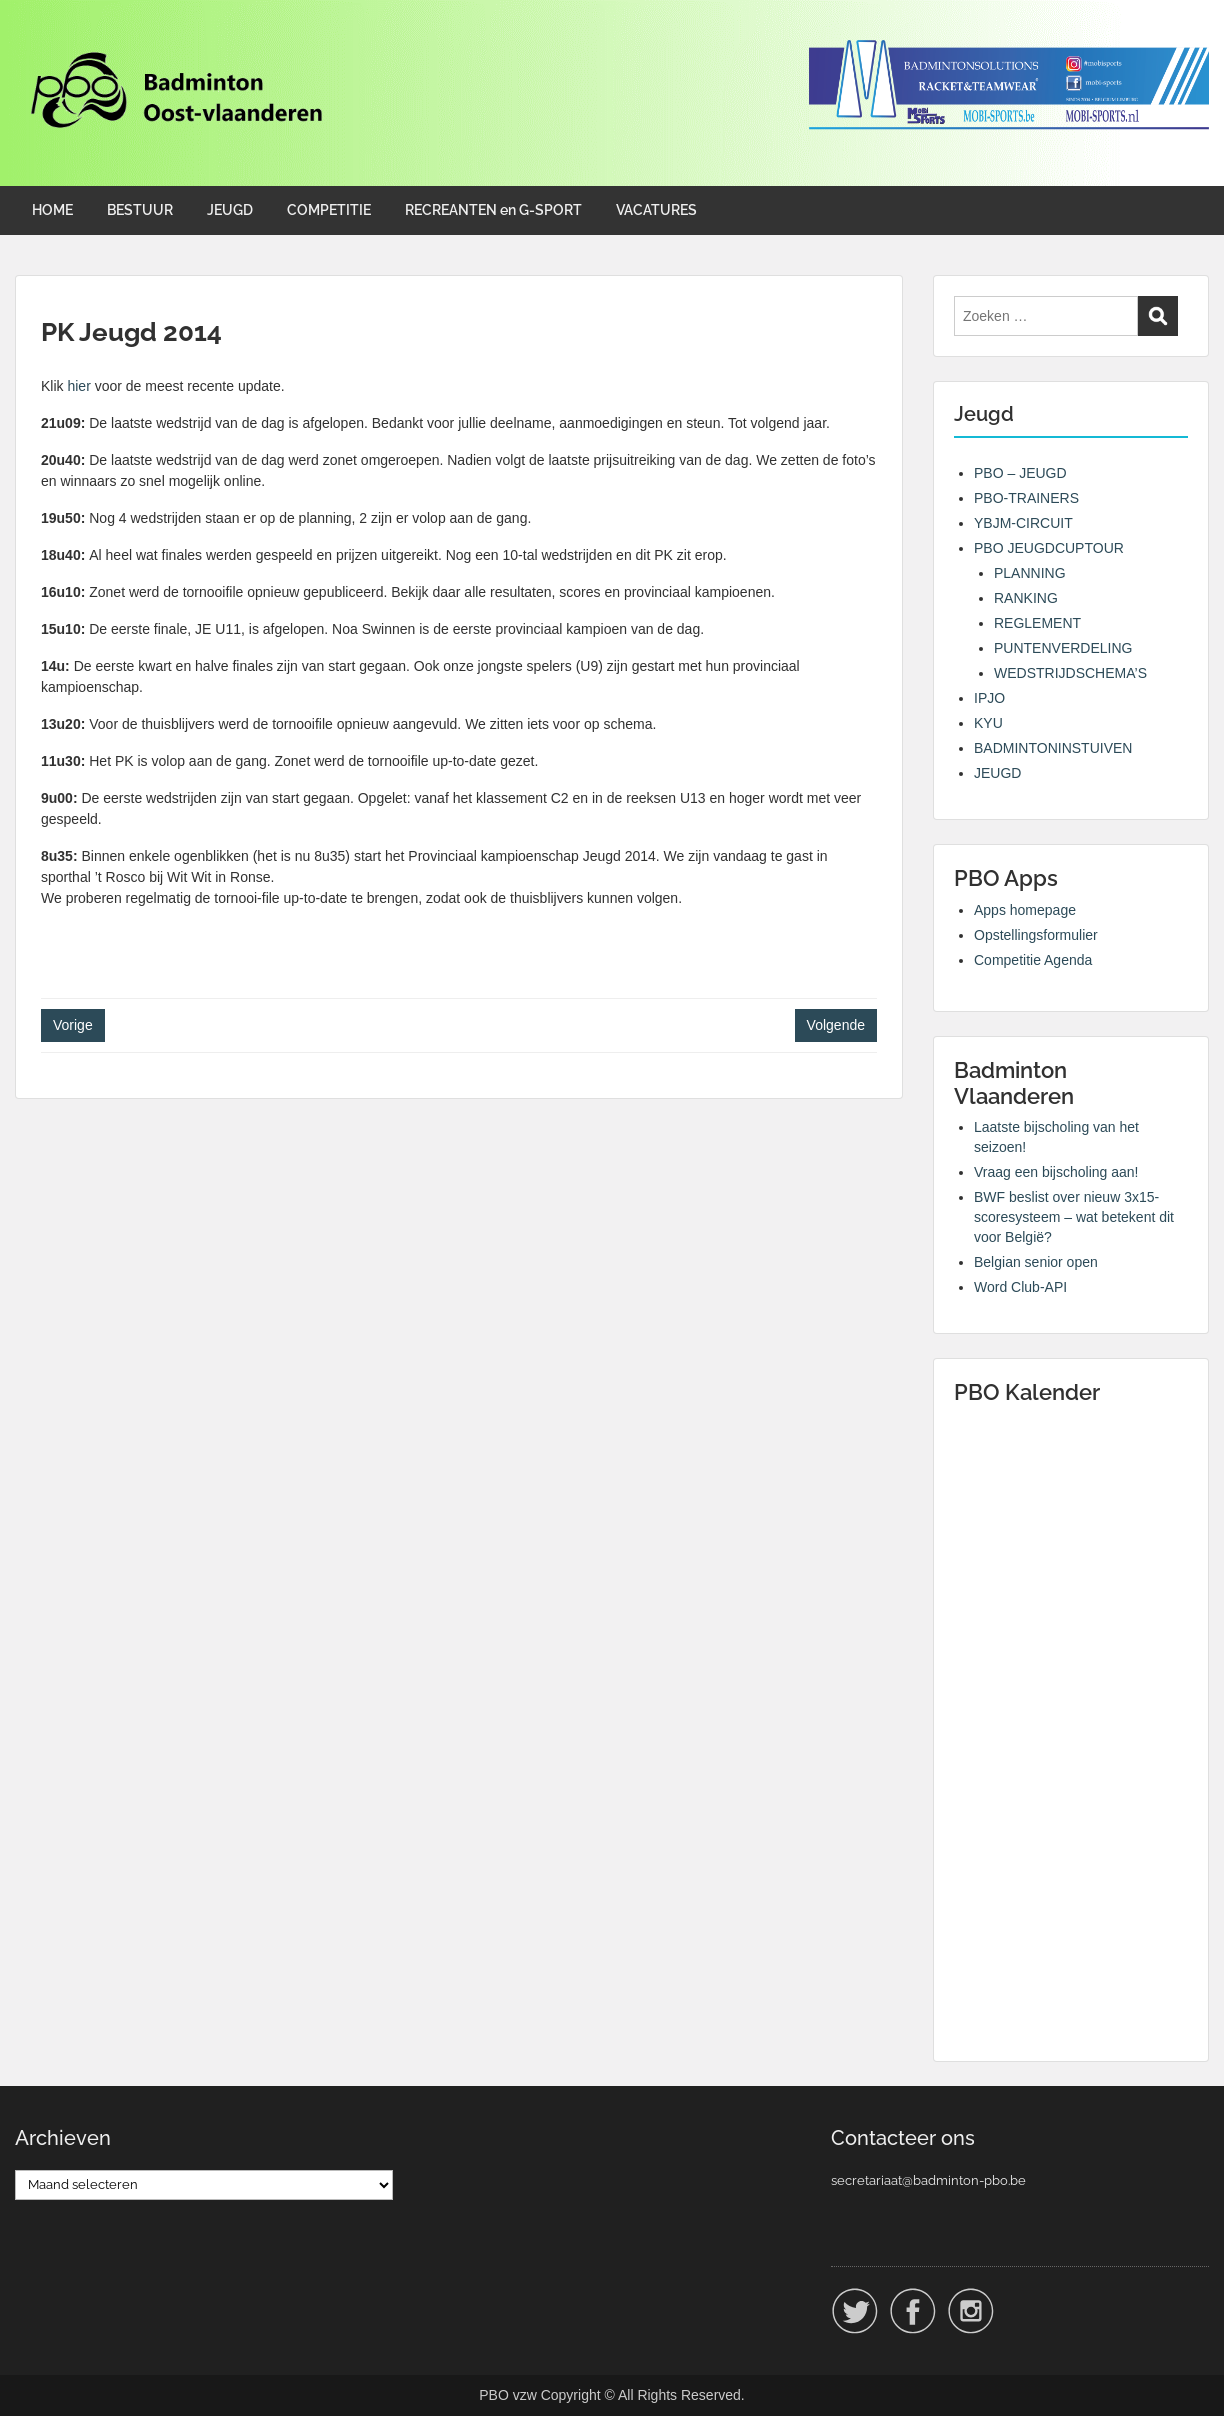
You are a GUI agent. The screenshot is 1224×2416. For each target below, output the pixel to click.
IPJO (989, 698)
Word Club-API (1020, 1287)
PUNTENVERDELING (1063, 648)
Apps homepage (1025, 910)
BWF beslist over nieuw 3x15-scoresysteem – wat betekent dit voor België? (1074, 1217)
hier (78, 386)
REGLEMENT (1037, 623)
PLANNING (1030, 573)
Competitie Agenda (1033, 960)
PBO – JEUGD (1020, 473)
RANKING (1026, 598)
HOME (52, 210)
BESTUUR (140, 210)
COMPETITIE (329, 210)
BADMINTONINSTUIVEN (1053, 748)
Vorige (73, 1025)
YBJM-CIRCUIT (1023, 523)
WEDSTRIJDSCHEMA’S (1070, 673)
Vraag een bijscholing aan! (1056, 1172)
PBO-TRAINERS (1026, 498)
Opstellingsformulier (1036, 935)
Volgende (836, 1025)
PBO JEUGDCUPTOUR (1049, 548)
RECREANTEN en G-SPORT (493, 210)
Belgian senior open (1036, 1262)
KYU (988, 723)
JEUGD (230, 210)
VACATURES (656, 210)
